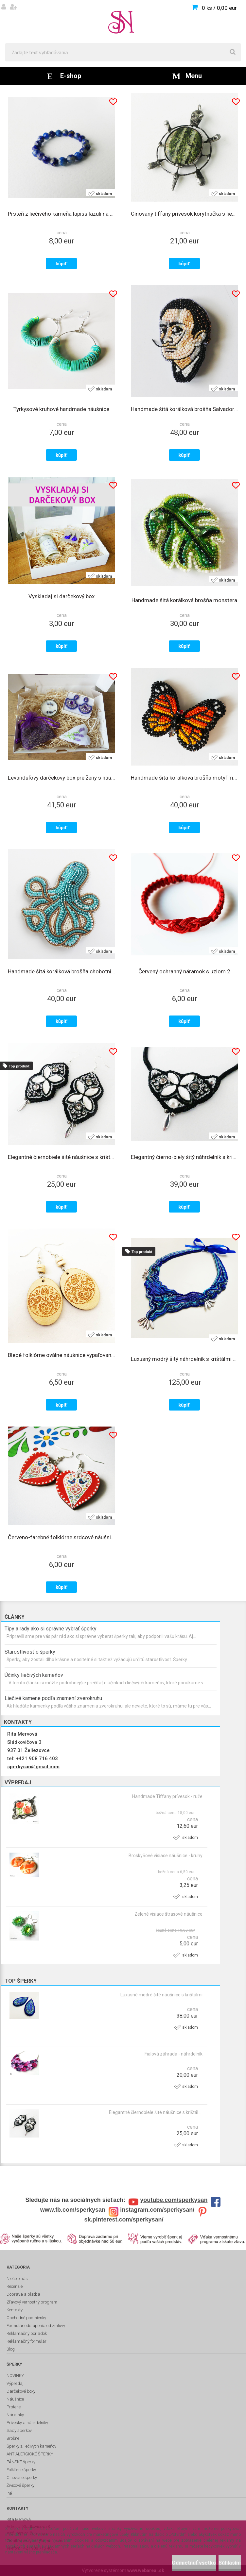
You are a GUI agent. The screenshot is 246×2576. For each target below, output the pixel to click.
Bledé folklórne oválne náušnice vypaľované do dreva (61, 1355)
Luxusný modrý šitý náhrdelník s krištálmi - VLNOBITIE (184, 1359)
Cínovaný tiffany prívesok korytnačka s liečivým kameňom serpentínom (184, 213)
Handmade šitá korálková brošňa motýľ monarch (184, 777)
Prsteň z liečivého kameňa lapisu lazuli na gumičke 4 (61, 213)
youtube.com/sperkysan (173, 2200)
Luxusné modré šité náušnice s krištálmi (161, 1994)
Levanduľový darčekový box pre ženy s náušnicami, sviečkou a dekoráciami (61, 777)
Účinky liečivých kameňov (34, 1675)
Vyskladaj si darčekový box (61, 596)
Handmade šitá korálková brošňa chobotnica (61, 971)
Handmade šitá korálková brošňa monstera (184, 600)
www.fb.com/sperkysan (72, 2209)
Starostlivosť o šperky (30, 1652)
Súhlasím (230, 2563)
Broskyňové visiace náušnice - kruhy (165, 1855)
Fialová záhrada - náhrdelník (173, 2053)
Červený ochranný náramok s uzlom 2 (184, 971)
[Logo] (123, 21)
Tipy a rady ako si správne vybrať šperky (51, 1629)
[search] (232, 52)
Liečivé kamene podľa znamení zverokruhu (53, 1698)
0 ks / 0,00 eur (219, 8)
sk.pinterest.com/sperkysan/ (123, 2219)
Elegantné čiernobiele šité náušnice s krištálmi (155, 2112)
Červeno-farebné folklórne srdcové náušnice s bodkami (61, 1537)
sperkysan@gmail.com (33, 1767)
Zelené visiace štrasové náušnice (168, 1914)
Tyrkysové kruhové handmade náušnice (61, 409)
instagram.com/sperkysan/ (157, 2209)
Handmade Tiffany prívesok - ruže (167, 1796)
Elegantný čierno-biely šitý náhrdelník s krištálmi (184, 1157)
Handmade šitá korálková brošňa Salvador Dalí (184, 409)
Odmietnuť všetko (194, 2563)
